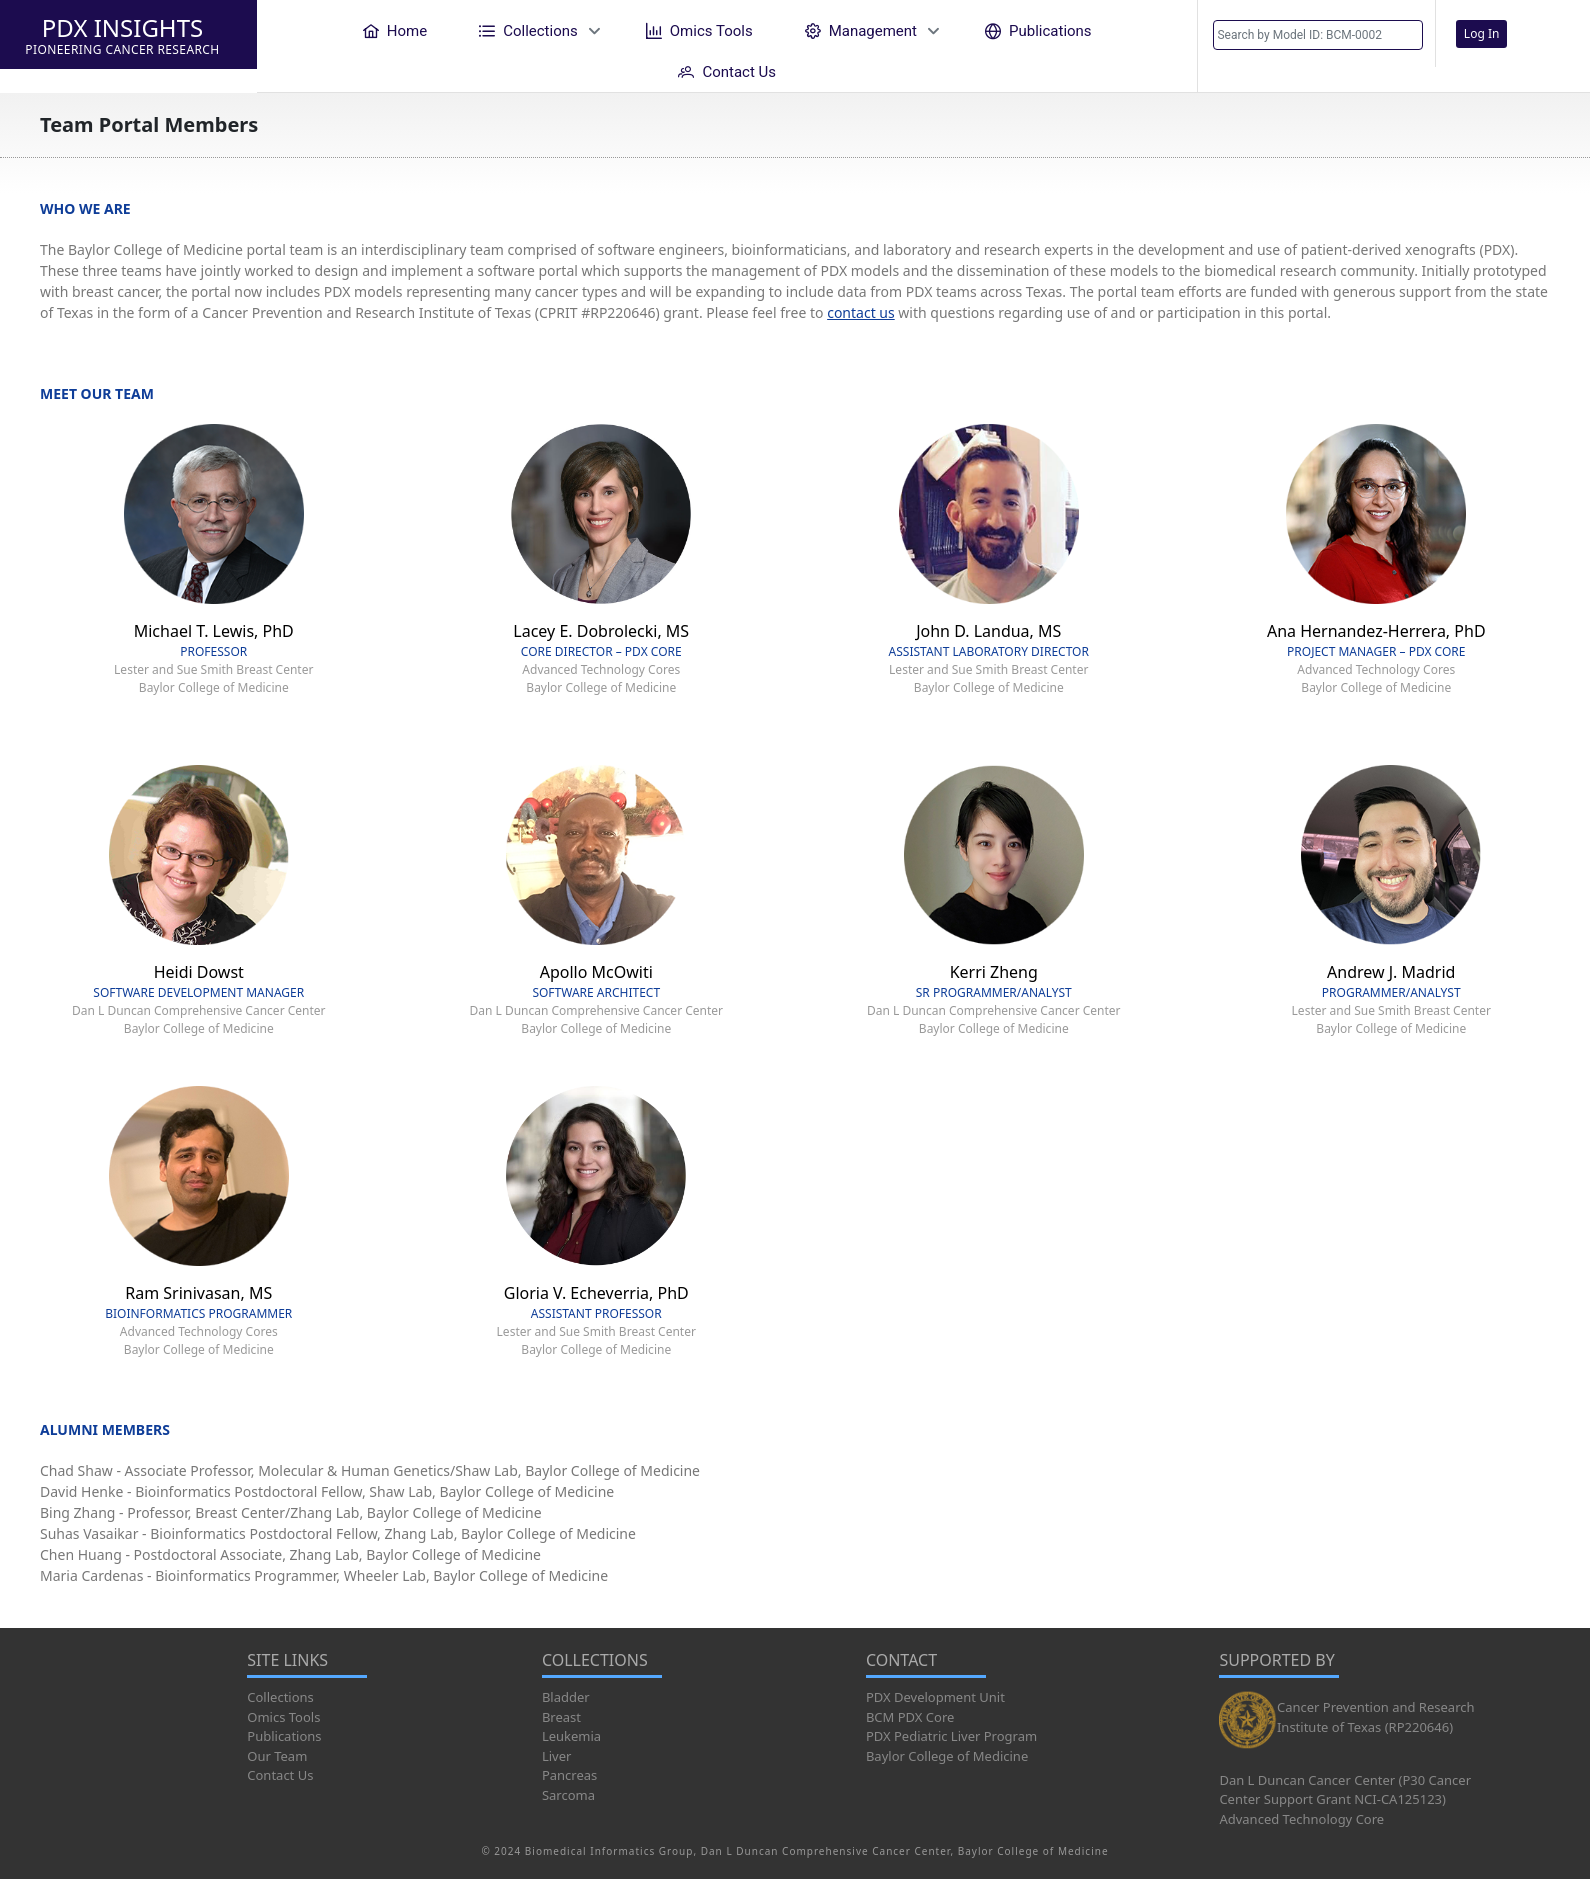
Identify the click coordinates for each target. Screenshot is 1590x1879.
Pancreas (569, 1775)
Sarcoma (568, 1795)
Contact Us (280, 1775)
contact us (861, 312)
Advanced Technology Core (1301, 1819)
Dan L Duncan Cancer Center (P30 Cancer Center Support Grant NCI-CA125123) (1345, 1790)
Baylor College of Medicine (947, 1756)
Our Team (277, 1756)
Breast (561, 1717)
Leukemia (571, 1736)
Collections (280, 1697)
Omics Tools (283, 1717)
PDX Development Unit (935, 1697)
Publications (284, 1736)
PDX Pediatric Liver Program (951, 1736)
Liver (556, 1756)
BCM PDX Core (910, 1717)
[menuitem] (395, 30)
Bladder (566, 1697)
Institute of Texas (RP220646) (1365, 1727)
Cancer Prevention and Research (1376, 1707)
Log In (1482, 33)
